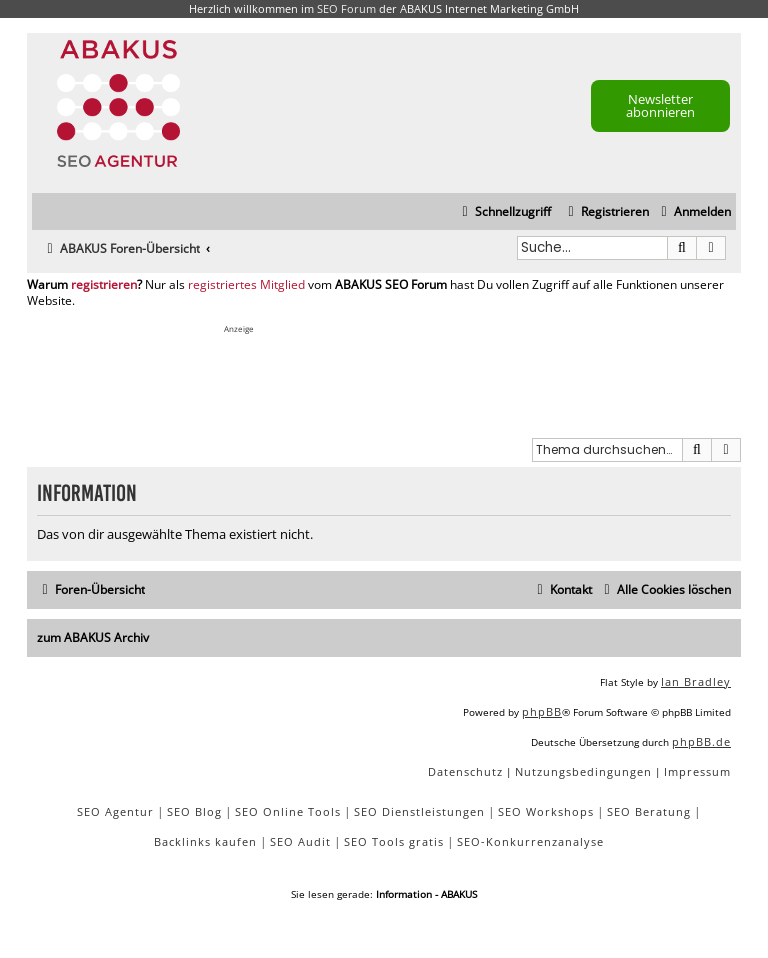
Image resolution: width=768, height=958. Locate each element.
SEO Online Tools (288, 811)
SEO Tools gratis (394, 841)
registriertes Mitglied (246, 285)
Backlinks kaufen (205, 841)
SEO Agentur (115, 811)
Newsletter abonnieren (660, 105)
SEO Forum (346, 8)
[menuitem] (693, 212)
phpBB (542, 711)
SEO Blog (194, 811)
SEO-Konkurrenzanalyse (530, 841)
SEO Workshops (546, 811)
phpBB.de (701, 741)
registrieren (104, 285)
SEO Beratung (649, 811)
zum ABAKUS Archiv (93, 637)
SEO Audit (300, 841)
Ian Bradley (696, 681)
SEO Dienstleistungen (419, 811)
